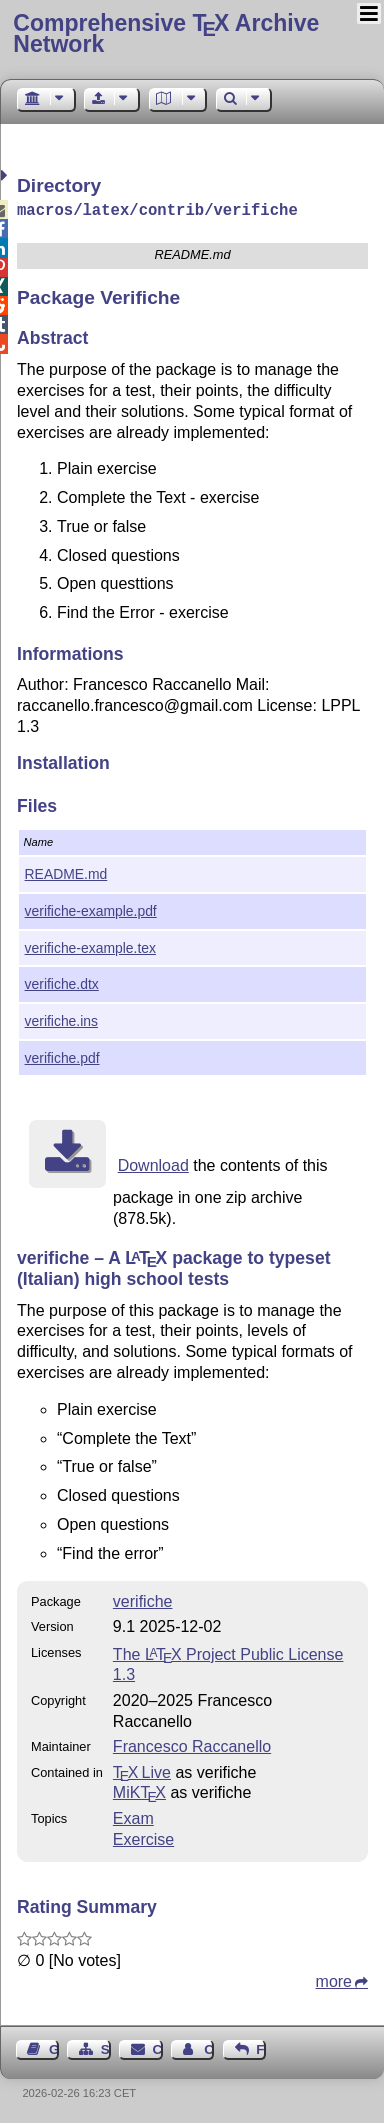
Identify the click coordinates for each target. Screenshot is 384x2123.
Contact (158, 2047)
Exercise (143, 1837)
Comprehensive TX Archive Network (166, 33)
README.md (66, 872)
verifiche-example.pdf (91, 909)
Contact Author (209, 2047)
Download (153, 1163)
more (334, 1979)
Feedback (261, 2047)
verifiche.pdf (62, 1056)
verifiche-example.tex (90, 946)
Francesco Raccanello (192, 1744)
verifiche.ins (61, 1019)
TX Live (142, 1770)
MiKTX (139, 1790)
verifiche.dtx (62, 982)
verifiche (143, 1599)
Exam (133, 1816)
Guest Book (54, 2047)
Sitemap (106, 2047)
